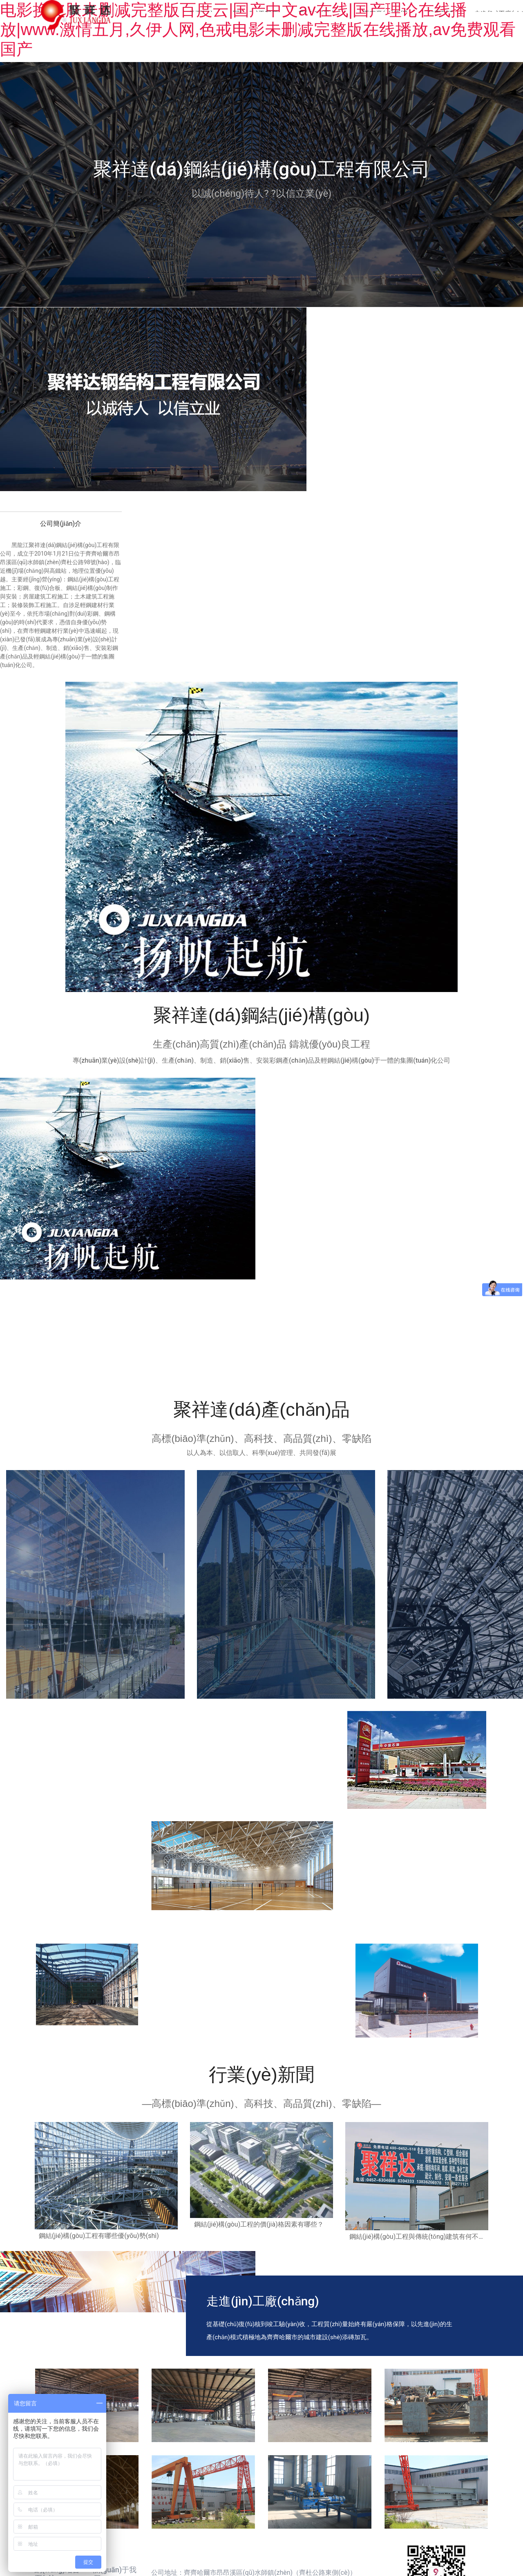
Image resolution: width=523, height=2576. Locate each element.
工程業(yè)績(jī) (385, 14)
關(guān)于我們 (255, 14)
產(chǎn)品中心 (320, 14)
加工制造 (441, 14)
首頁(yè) (201, 14)
